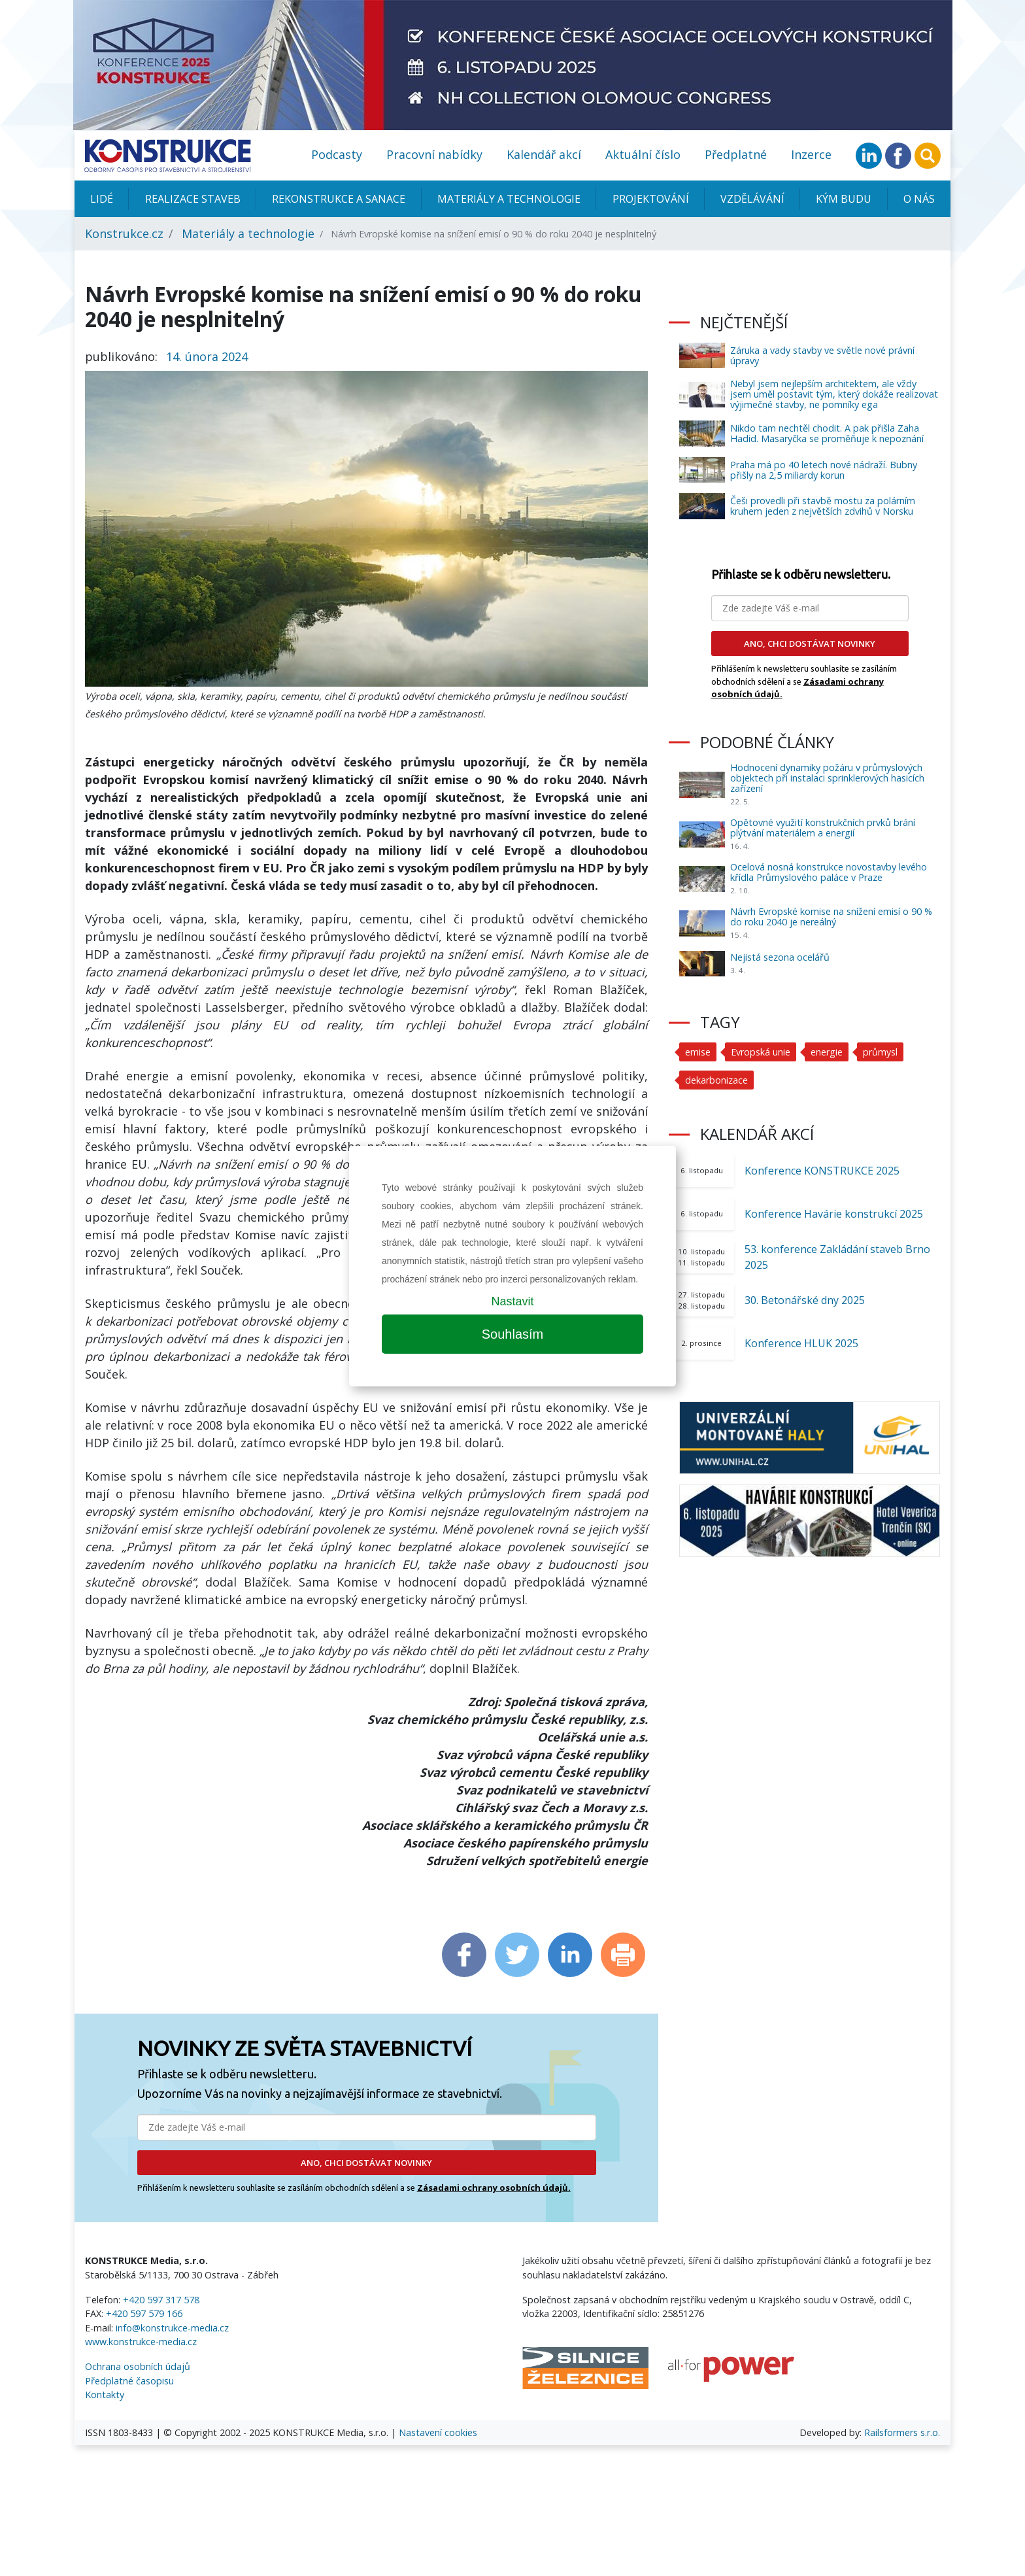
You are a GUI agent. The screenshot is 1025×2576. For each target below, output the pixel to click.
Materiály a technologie (508, 199)
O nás (919, 199)
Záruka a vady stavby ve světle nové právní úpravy (822, 355)
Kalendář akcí (544, 154)
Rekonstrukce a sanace (338, 199)
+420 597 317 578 (161, 2299)
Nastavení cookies (438, 2432)
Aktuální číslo (643, 154)
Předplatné (736, 154)
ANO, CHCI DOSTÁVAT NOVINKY (366, 2163)
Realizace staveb (193, 199)
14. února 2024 (207, 356)
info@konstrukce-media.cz (172, 2328)
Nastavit (512, 1301)
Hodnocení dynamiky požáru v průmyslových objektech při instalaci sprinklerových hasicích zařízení (827, 778)
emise (698, 1052)
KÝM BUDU (843, 199)
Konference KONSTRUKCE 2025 (822, 1170)
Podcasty (336, 154)
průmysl (880, 1052)
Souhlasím (513, 1334)
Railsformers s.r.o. (902, 2432)
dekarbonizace (716, 1080)
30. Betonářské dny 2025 (805, 1300)
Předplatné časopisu (129, 2381)
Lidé (101, 199)
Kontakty (104, 2394)
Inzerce (811, 154)
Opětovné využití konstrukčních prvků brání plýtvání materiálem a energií (822, 827)
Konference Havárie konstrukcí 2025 (834, 1214)
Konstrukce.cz (124, 233)
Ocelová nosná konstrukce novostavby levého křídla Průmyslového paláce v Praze (828, 872)
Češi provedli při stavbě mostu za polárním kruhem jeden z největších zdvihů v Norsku (822, 505)
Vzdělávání (752, 199)
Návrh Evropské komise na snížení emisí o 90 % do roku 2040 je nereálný (831, 916)
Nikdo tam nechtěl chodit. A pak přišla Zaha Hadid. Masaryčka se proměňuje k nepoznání (827, 433)
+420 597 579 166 (144, 2313)
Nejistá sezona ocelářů (780, 957)
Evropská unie (760, 1052)
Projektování (651, 199)
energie (827, 1052)
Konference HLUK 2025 (801, 1343)
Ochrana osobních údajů (137, 2366)
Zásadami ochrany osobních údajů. (494, 2187)
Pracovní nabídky (434, 154)
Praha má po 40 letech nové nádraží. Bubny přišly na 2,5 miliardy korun (823, 469)
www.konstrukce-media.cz (141, 2341)
